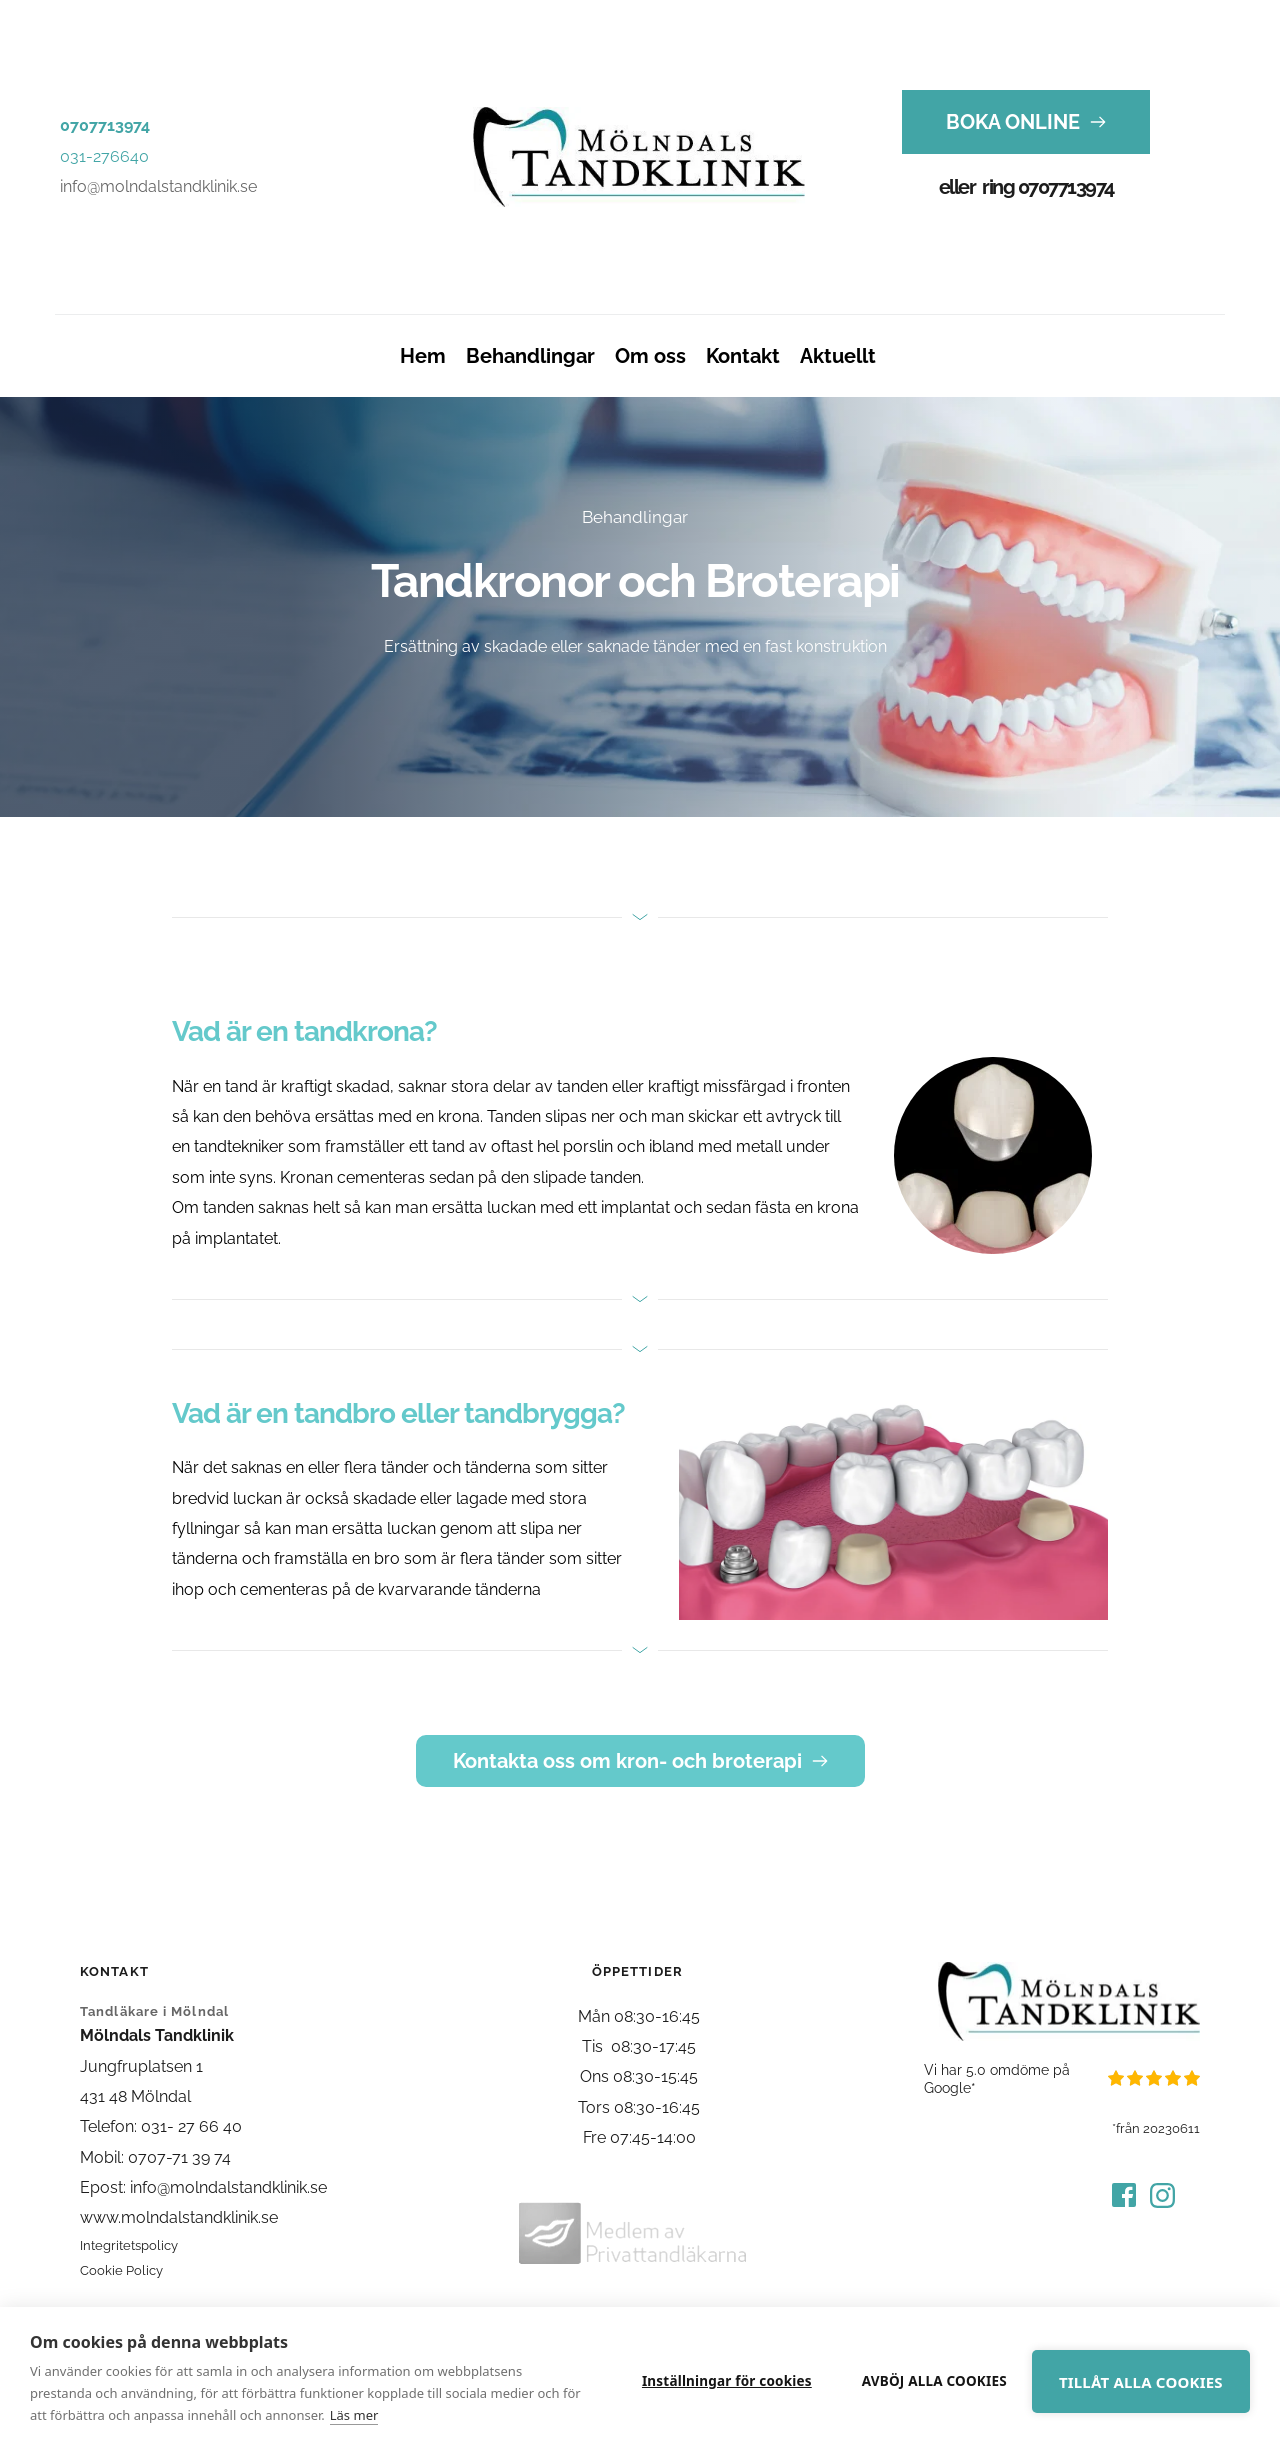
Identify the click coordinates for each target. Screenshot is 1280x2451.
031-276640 (104, 156)
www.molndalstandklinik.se (179, 2217)
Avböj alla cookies (913, 2379)
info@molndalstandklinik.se (158, 186)
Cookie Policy (121, 2270)
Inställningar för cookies (706, 2379)
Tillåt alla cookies (1133, 2380)
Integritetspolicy (129, 2245)
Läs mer (375, 2415)
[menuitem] (423, 356)
